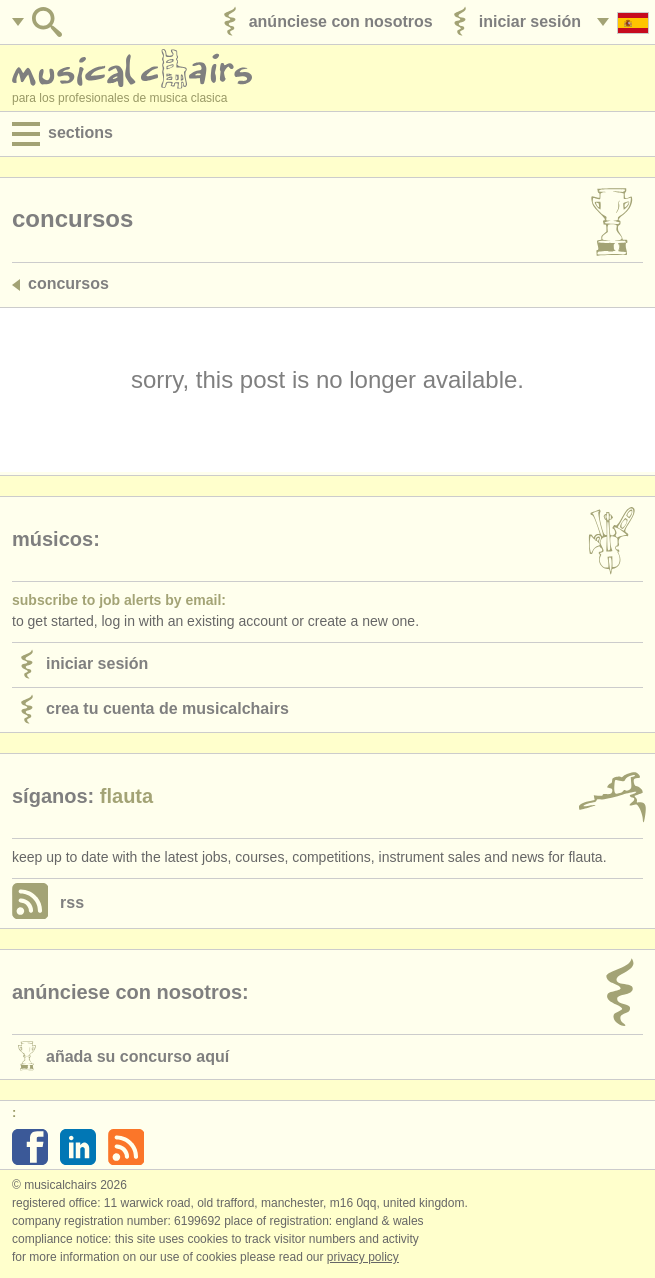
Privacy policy (363, 1257)
